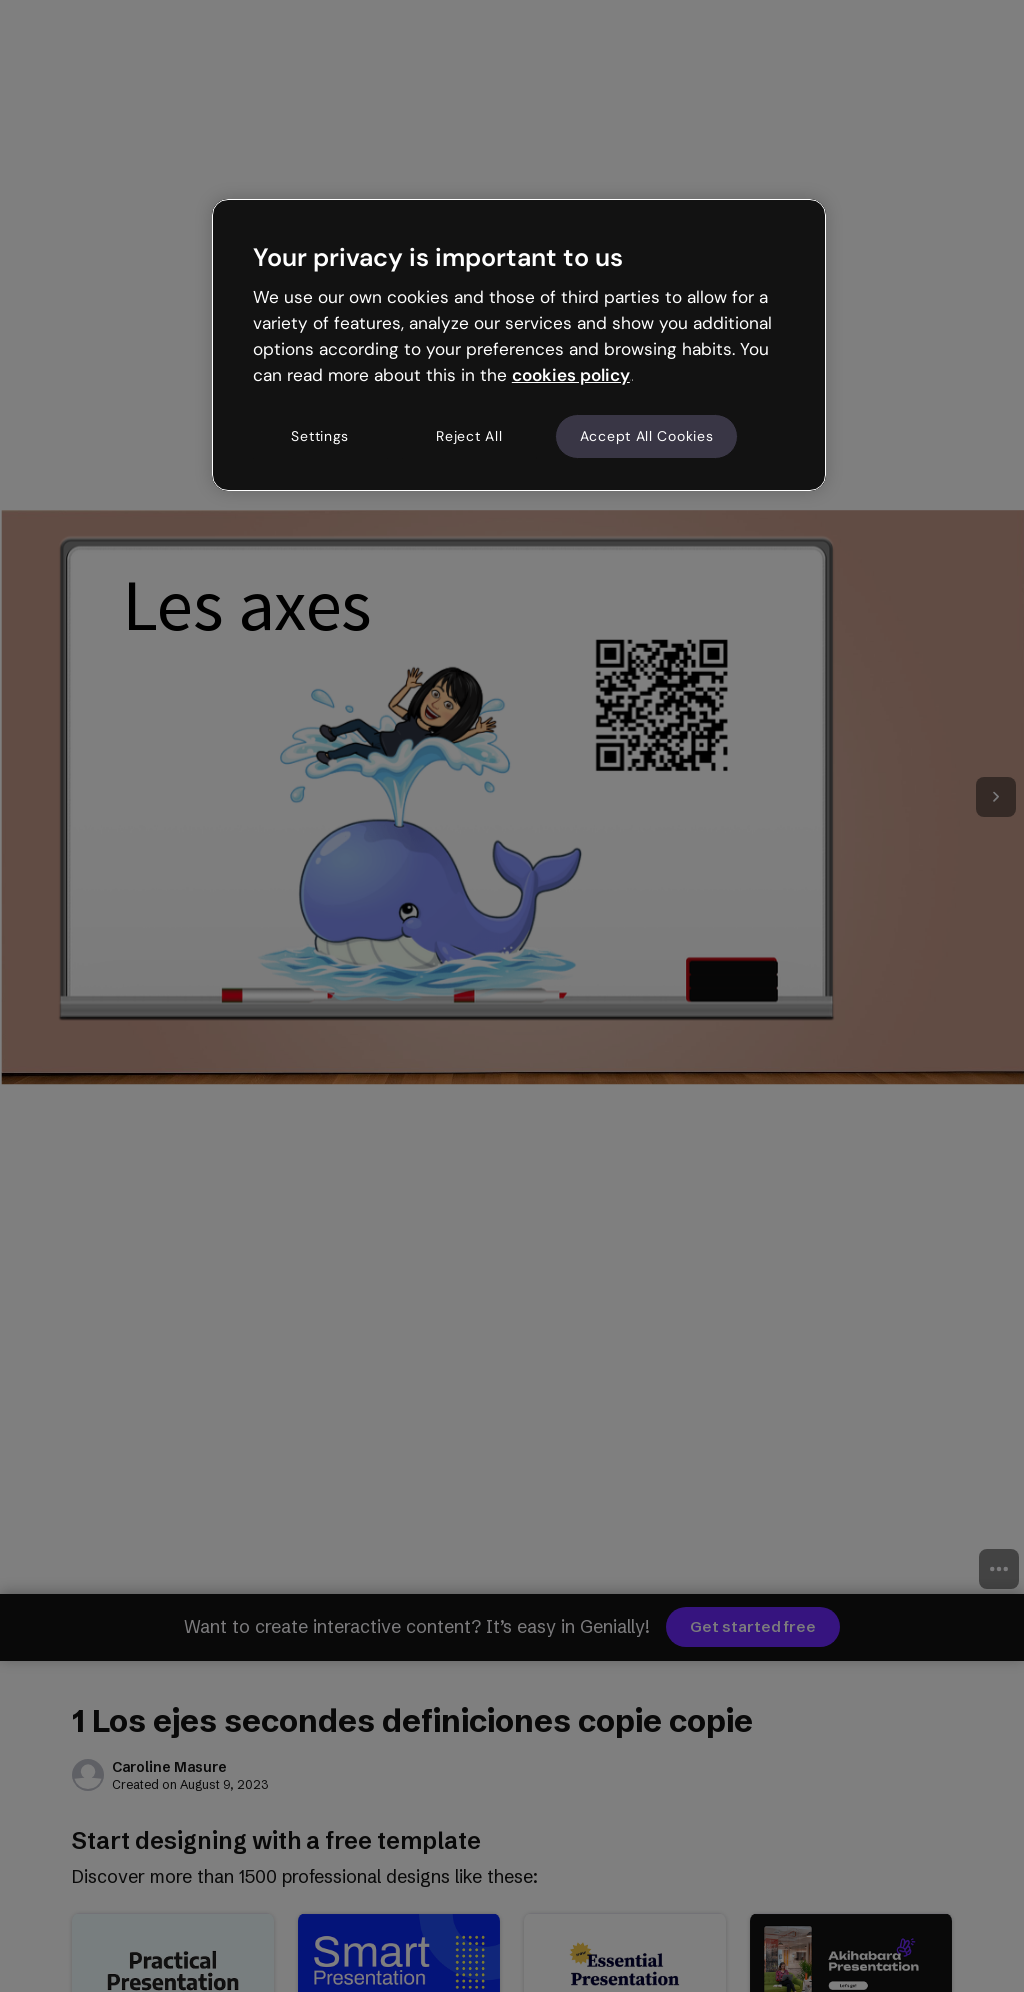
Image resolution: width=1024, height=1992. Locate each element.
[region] (519, 345)
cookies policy (571, 375)
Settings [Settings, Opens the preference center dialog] (320, 436)
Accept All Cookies (647, 436)
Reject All (469, 436)
